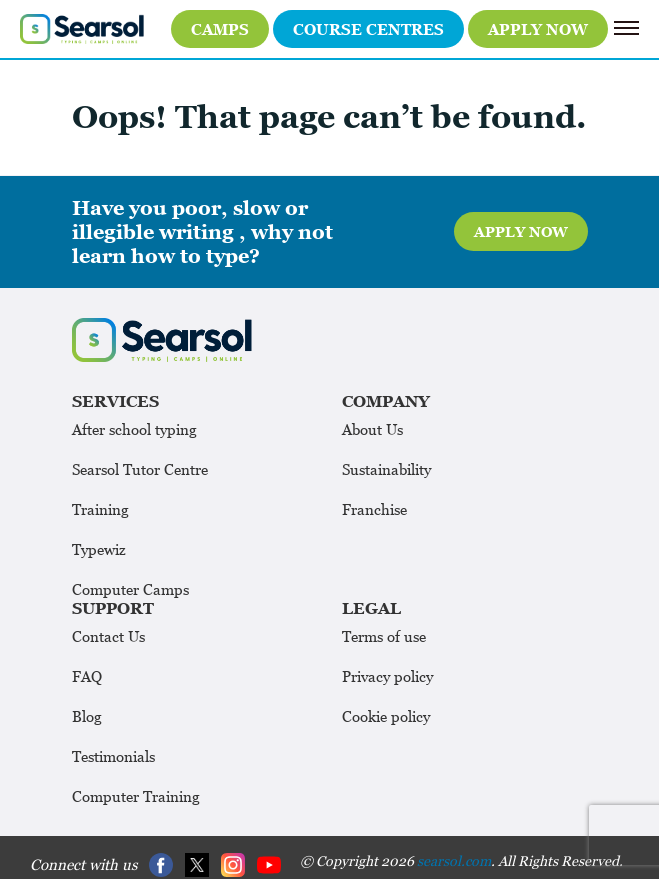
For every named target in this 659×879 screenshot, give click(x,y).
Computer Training (136, 796)
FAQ (87, 676)
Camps (220, 29)
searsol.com (454, 860)
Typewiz (99, 549)
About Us (372, 429)
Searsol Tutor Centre (140, 469)
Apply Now (538, 29)
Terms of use (384, 636)
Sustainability (386, 469)
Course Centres (368, 29)
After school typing (134, 429)
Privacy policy (387, 676)
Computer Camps (130, 589)
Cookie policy (386, 716)
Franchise (374, 509)
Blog (87, 716)
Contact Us (108, 636)
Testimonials (113, 756)
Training (100, 509)
